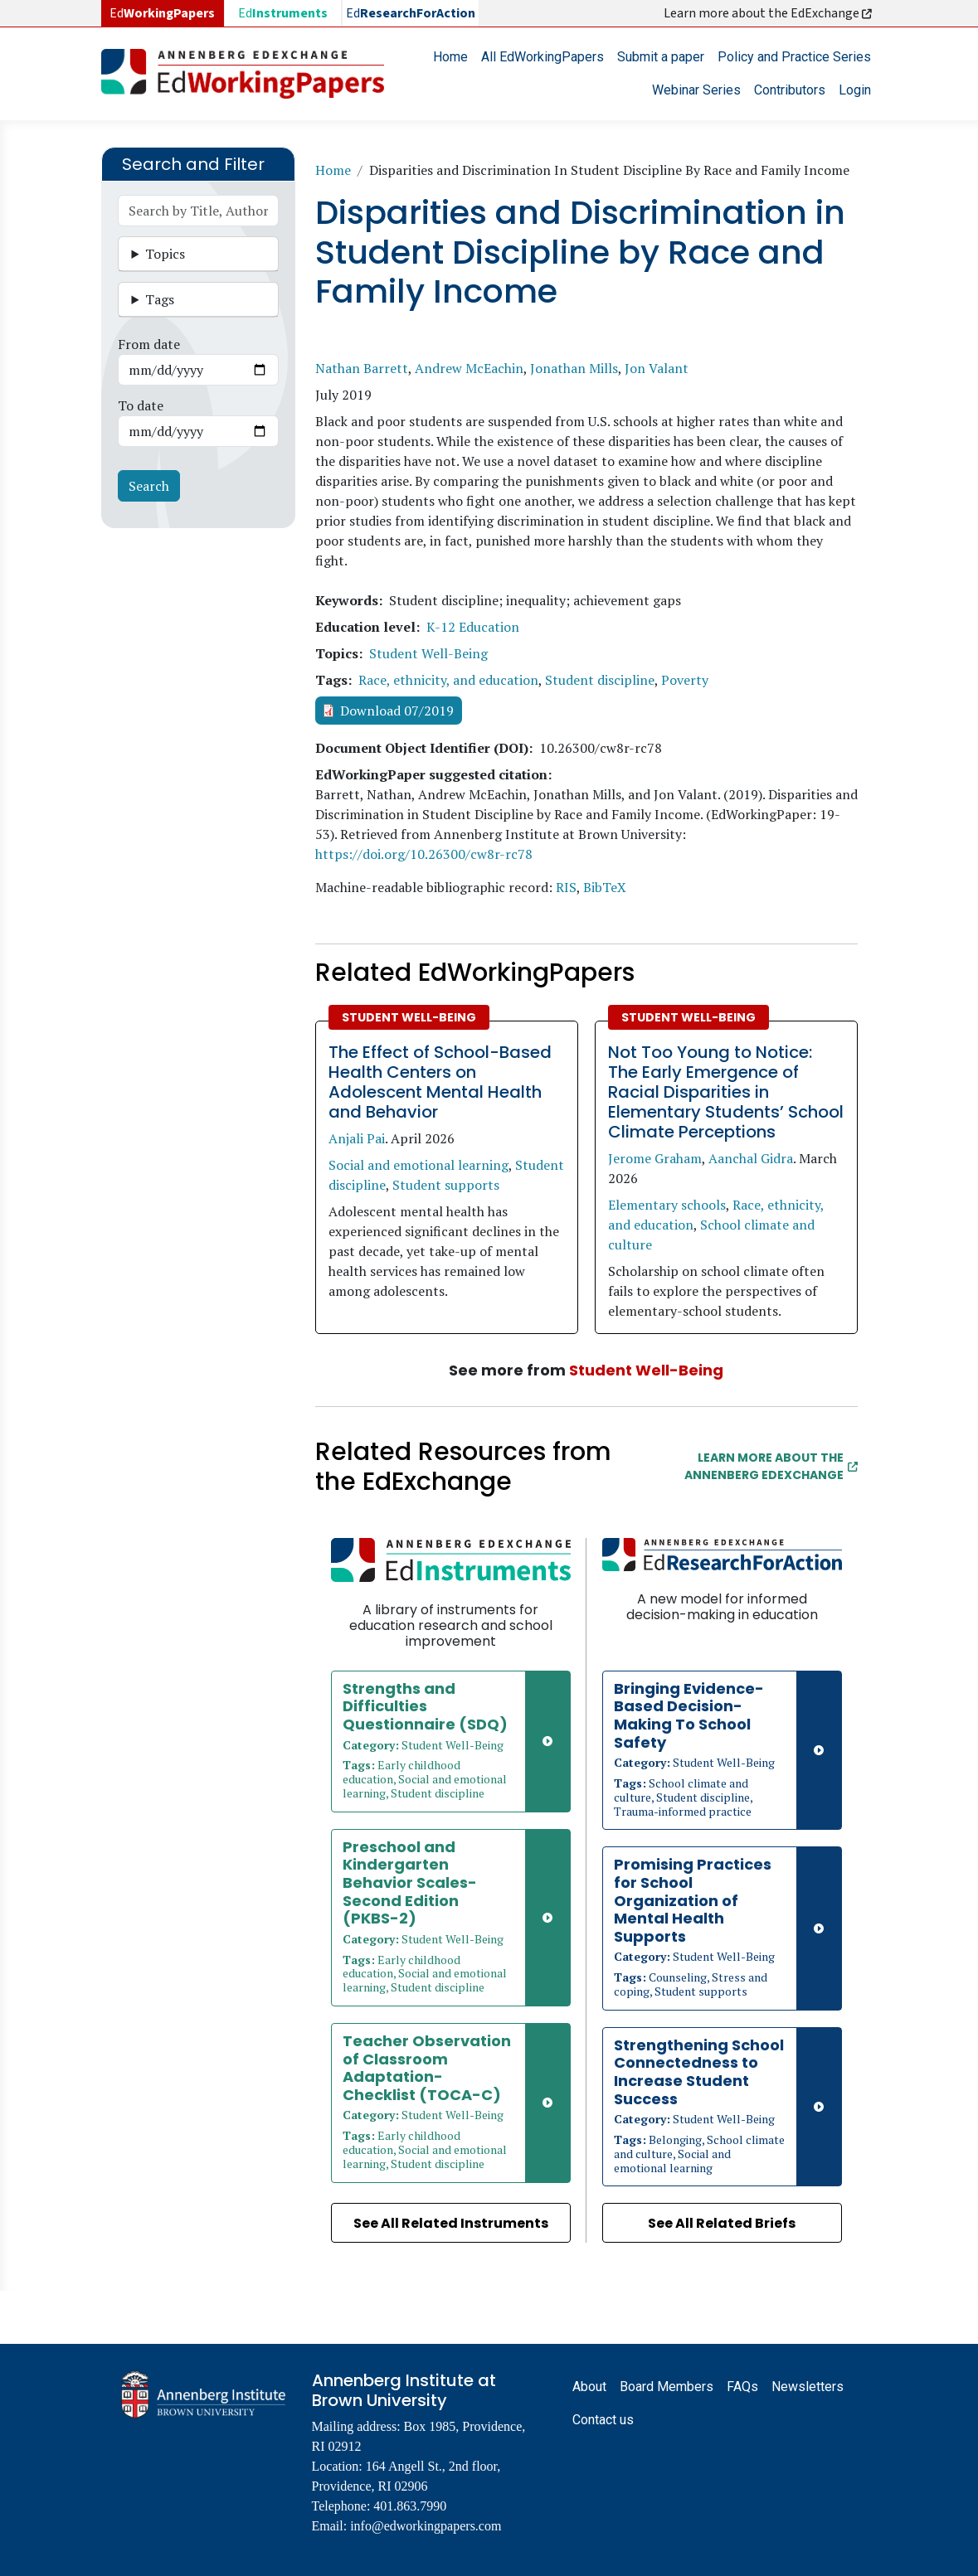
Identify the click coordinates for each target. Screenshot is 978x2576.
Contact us (603, 2420)
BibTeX (604, 887)
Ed (283, 13)
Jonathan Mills (574, 368)
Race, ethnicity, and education (448, 680)
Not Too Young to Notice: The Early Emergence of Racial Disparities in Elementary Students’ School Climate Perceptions (726, 1092)
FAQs (742, 2386)
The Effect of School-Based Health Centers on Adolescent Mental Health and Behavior (440, 1082)
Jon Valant (656, 368)
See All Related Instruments (450, 2223)
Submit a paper (660, 57)
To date (140, 405)
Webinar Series (696, 90)
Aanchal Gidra (750, 1158)
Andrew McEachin (469, 368)
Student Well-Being (428, 653)
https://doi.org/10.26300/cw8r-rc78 (424, 854)
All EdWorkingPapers (542, 57)
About (589, 2386)
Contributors (789, 90)
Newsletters (807, 2386)
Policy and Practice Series (794, 57)
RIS (566, 887)
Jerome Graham (655, 1158)
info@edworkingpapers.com (425, 2526)
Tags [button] (159, 299)
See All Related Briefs (722, 2223)
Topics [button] (165, 254)
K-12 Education (472, 627)
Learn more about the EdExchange (769, 13)
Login (855, 90)
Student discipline (599, 680)
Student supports (445, 1185)
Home (450, 57)
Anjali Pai (356, 1138)
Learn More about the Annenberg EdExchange (771, 1466)
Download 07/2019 (397, 710)
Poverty (684, 680)
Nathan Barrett (361, 368)
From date (149, 344)
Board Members (666, 2386)
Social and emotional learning (418, 1165)
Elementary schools (667, 1205)
